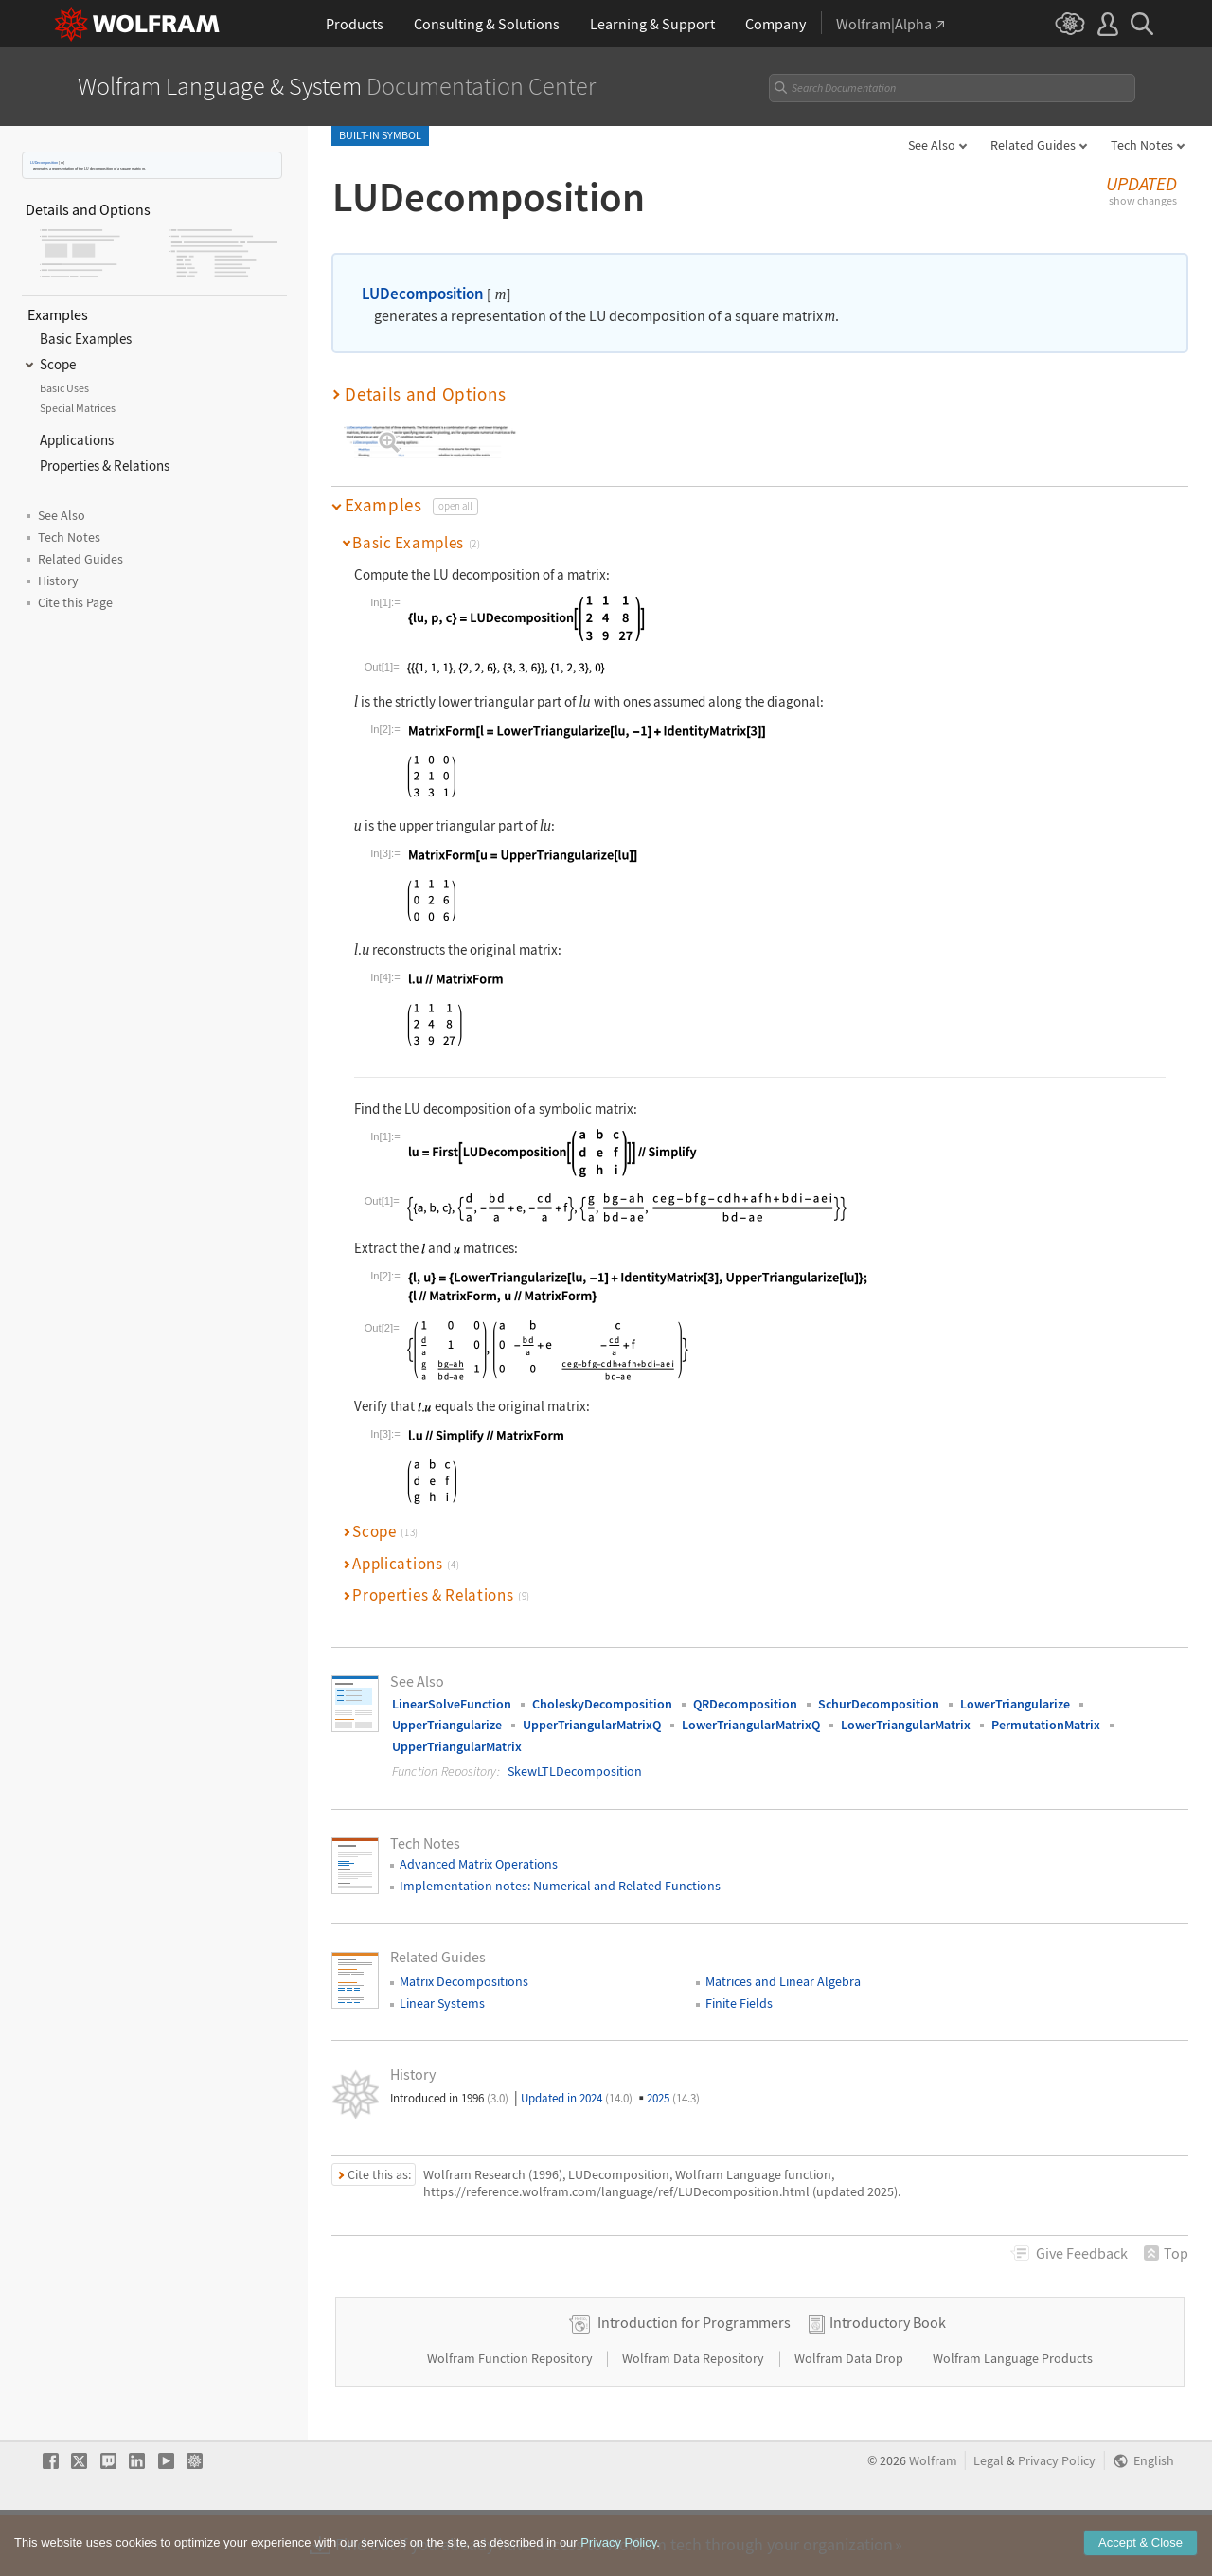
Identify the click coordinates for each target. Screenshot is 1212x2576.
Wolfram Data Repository (694, 2403)
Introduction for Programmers (694, 2367)
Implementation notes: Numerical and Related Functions (560, 1870)
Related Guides (1033, 144)
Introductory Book (887, 2367)
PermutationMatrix (1045, 1710)
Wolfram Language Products (1013, 2403)
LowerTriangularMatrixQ (751, 1710)
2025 (673, 2083)
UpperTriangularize (447, 1710)
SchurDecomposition (878, 1688)
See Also (931, 144)
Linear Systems (442, 1987)
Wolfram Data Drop (850, 2403)
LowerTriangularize (1015, 1688)
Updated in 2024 (577, 2083)
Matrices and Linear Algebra (783, 1966)
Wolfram (933, 2506)
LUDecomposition (44, 162)
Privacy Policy (1057, 2506)
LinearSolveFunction (451, 1688)
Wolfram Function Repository (511, 2403)
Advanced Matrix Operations (479, 1848)
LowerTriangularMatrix (906, 1710)
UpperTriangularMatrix (457, 1731)
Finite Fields (739, 1987)
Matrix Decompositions (464, 1966)
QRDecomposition (745, 1688)
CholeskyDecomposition (602, 1688)
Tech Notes (1142, 144)
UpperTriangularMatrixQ (592, 1710)
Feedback (1082, 2237)
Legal (988, 2506)
